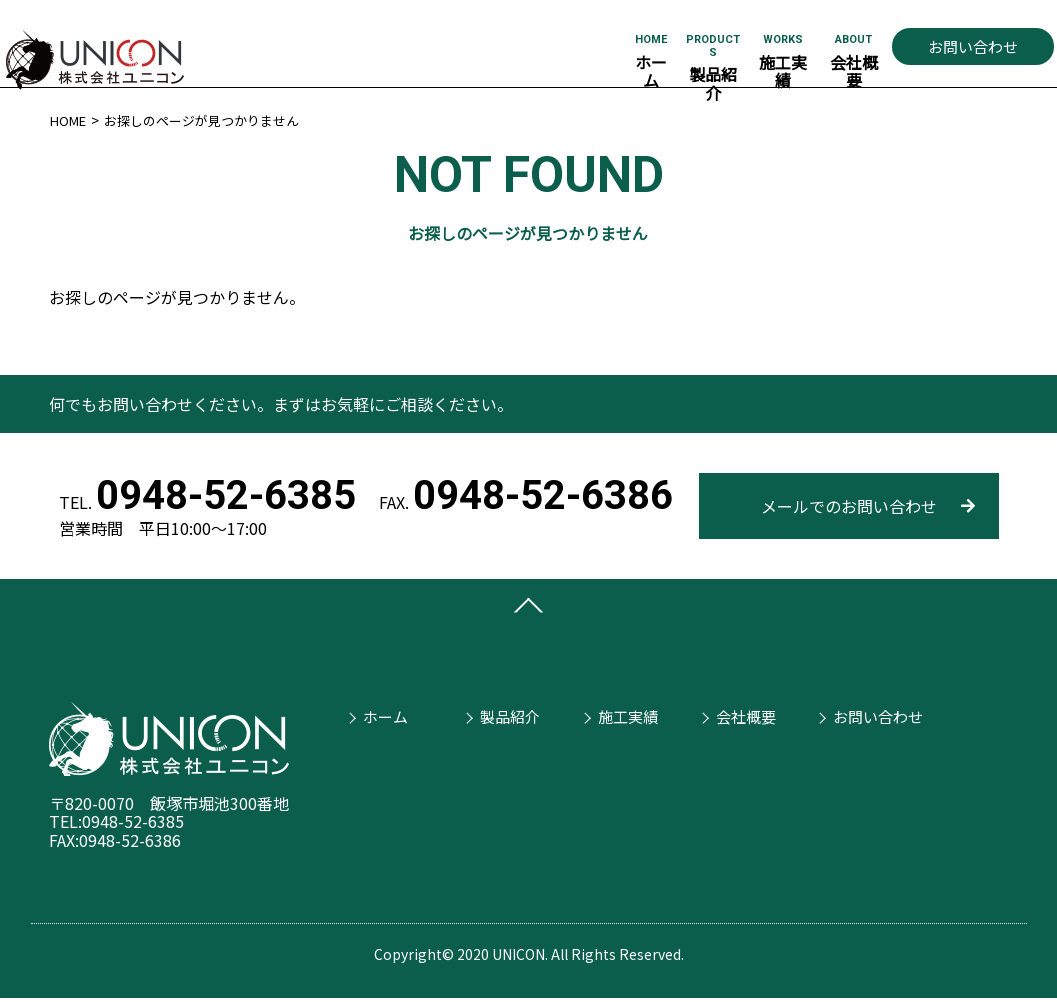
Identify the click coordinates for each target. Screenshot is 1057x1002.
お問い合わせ (973, 46)
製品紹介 (506, 713)
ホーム (380, 713)
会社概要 (741, 713)
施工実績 (624, 713)
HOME (70, 120)
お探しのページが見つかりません (213, 120)
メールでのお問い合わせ (849, 506)
